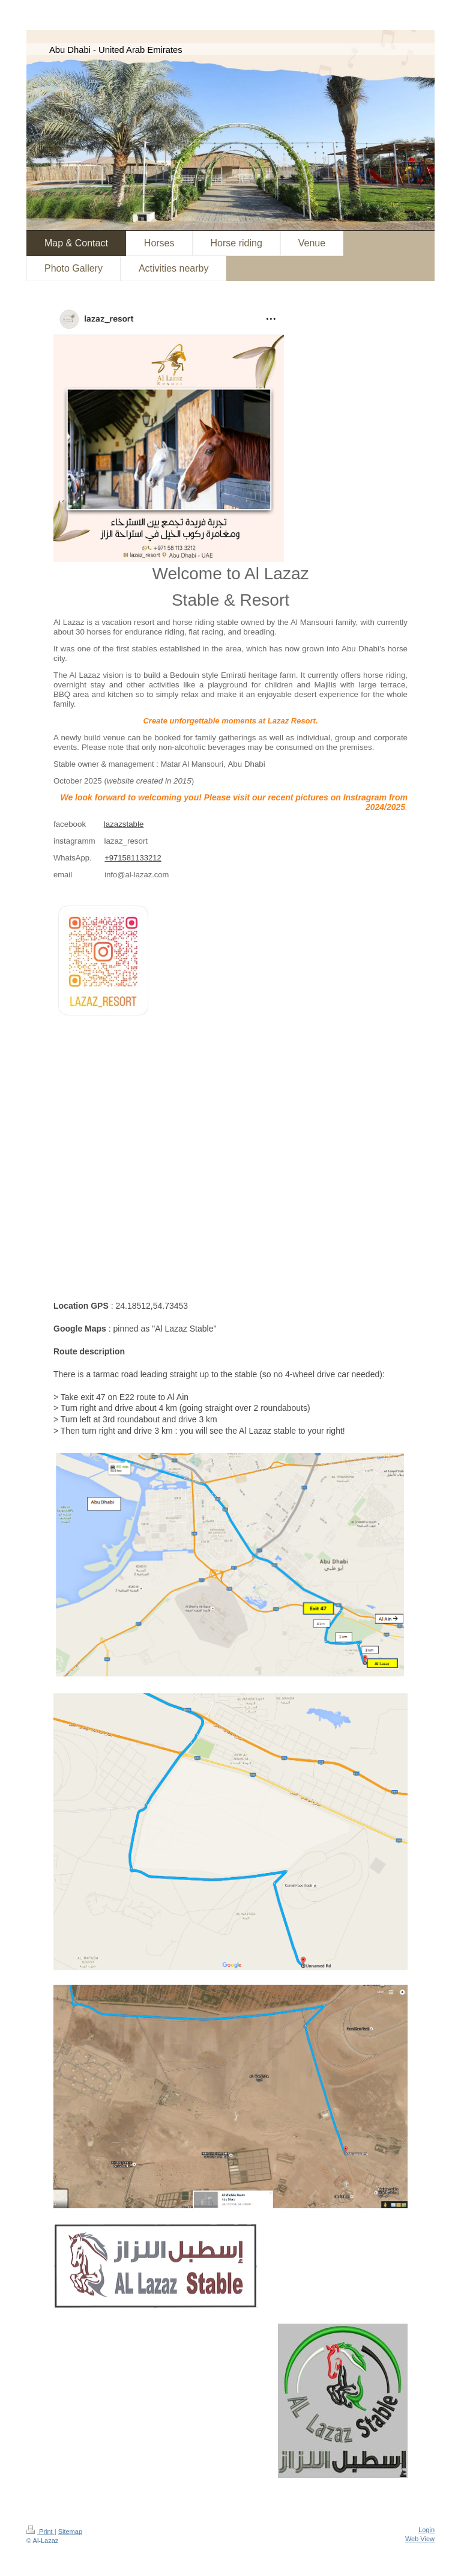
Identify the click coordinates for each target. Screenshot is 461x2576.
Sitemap (70, 2531)
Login (426, 2529)
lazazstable (124, 824)
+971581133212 (132, 857)
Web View (420, 2538)
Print (40, 2531)
